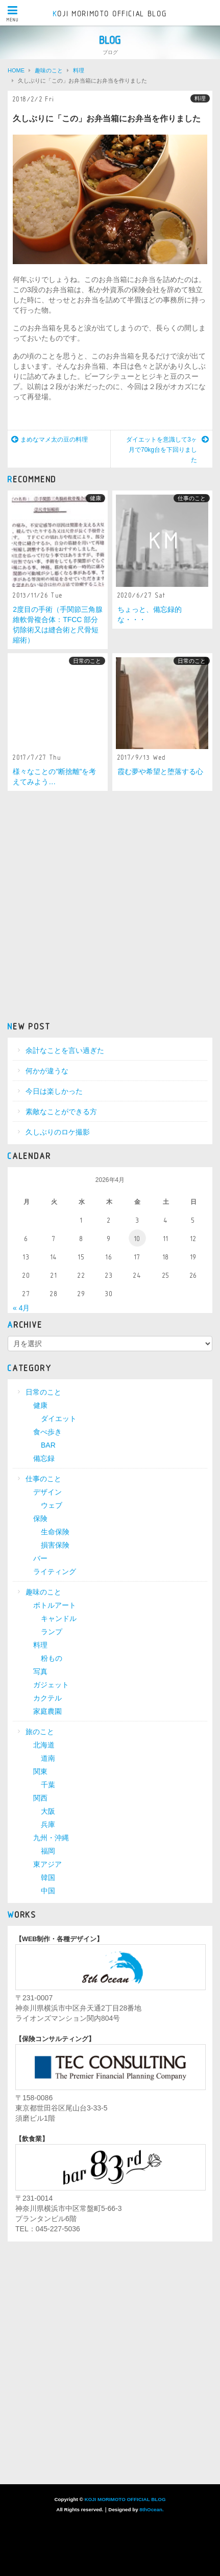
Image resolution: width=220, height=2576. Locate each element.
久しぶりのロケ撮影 (58, 1132)
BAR (48, 1445)
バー (40, 1558)
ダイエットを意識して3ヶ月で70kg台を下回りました (167, 449)
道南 (48, 1758)
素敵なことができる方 (61, 1111)
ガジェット (51, 1685)
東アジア (47, 1864)
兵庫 (48, 1824)
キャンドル (59, 1618)
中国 (48, 1891)
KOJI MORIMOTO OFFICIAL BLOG (110, 14)
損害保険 (55, 1545)
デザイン (47, 1492)
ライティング (54, 1571)
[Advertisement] (110, 905)
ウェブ (51, 1505)
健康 (95, 498)
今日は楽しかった (54, 1091)
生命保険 (55, 1532)
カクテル (47, 1698)
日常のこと (87, 661)
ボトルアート (54, 1605)
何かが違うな (47, 1071)
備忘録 (44, 1458)
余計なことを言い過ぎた (65, 1050)
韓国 (48, 1877)
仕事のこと (192, 498)
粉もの (51, 1658)
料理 (200, 98)
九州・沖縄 (51, 1838)
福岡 (48, 1851)
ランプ (51, 1632)
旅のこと (40, 1732)
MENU (13, 13)
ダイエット (59, 1418)
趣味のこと (43, 1592)
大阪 (48, 1811)
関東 (40, 1771)
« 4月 (21, 1308)
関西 (40, 1798)
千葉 (48, 1785)
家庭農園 (47, 1711)
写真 (40, 1671)
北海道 (44, 1745)
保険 (40, 1518)
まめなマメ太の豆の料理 (49, 439)
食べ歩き (47, 1432)
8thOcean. (151, 2509)
